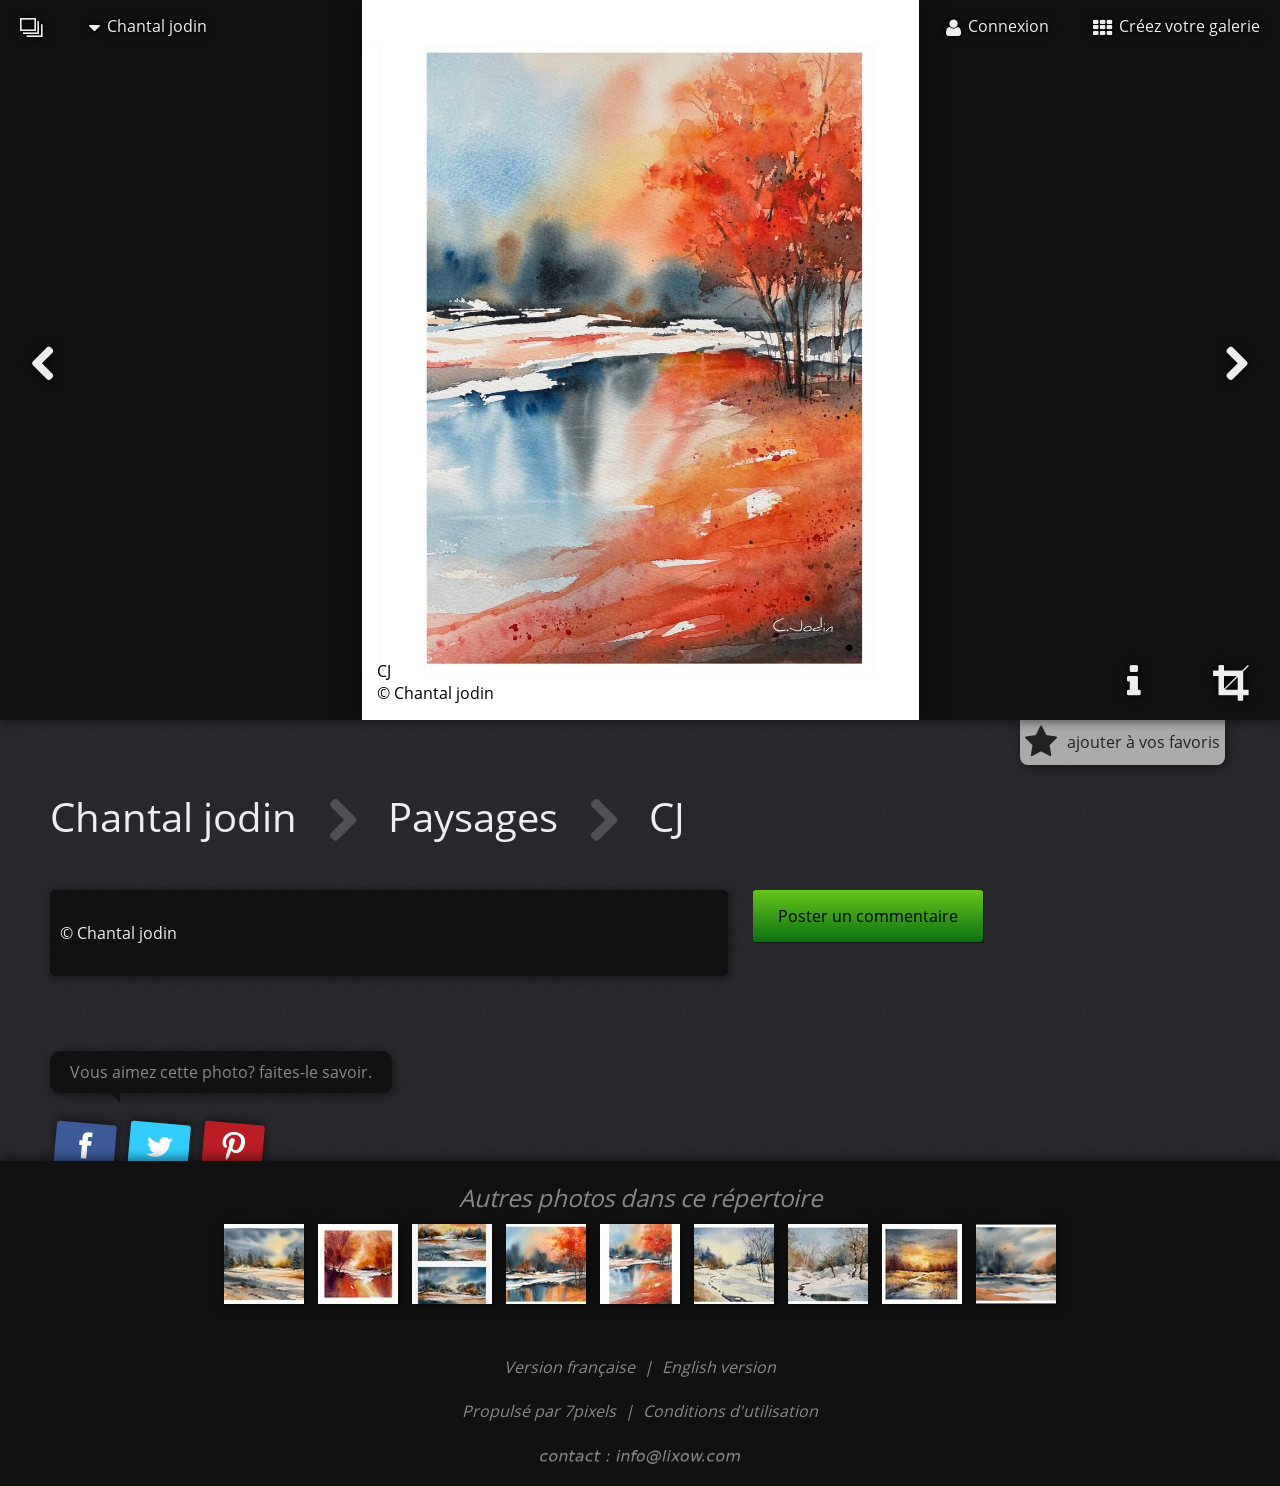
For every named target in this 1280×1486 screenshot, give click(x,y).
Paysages (478, 816)
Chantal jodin (148, 26)
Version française (571, 1367)
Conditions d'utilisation (730, 1411)
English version (719, 1367)
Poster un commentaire (868, 916)
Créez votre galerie (1176, 26)
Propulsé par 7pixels (539, 1411)
